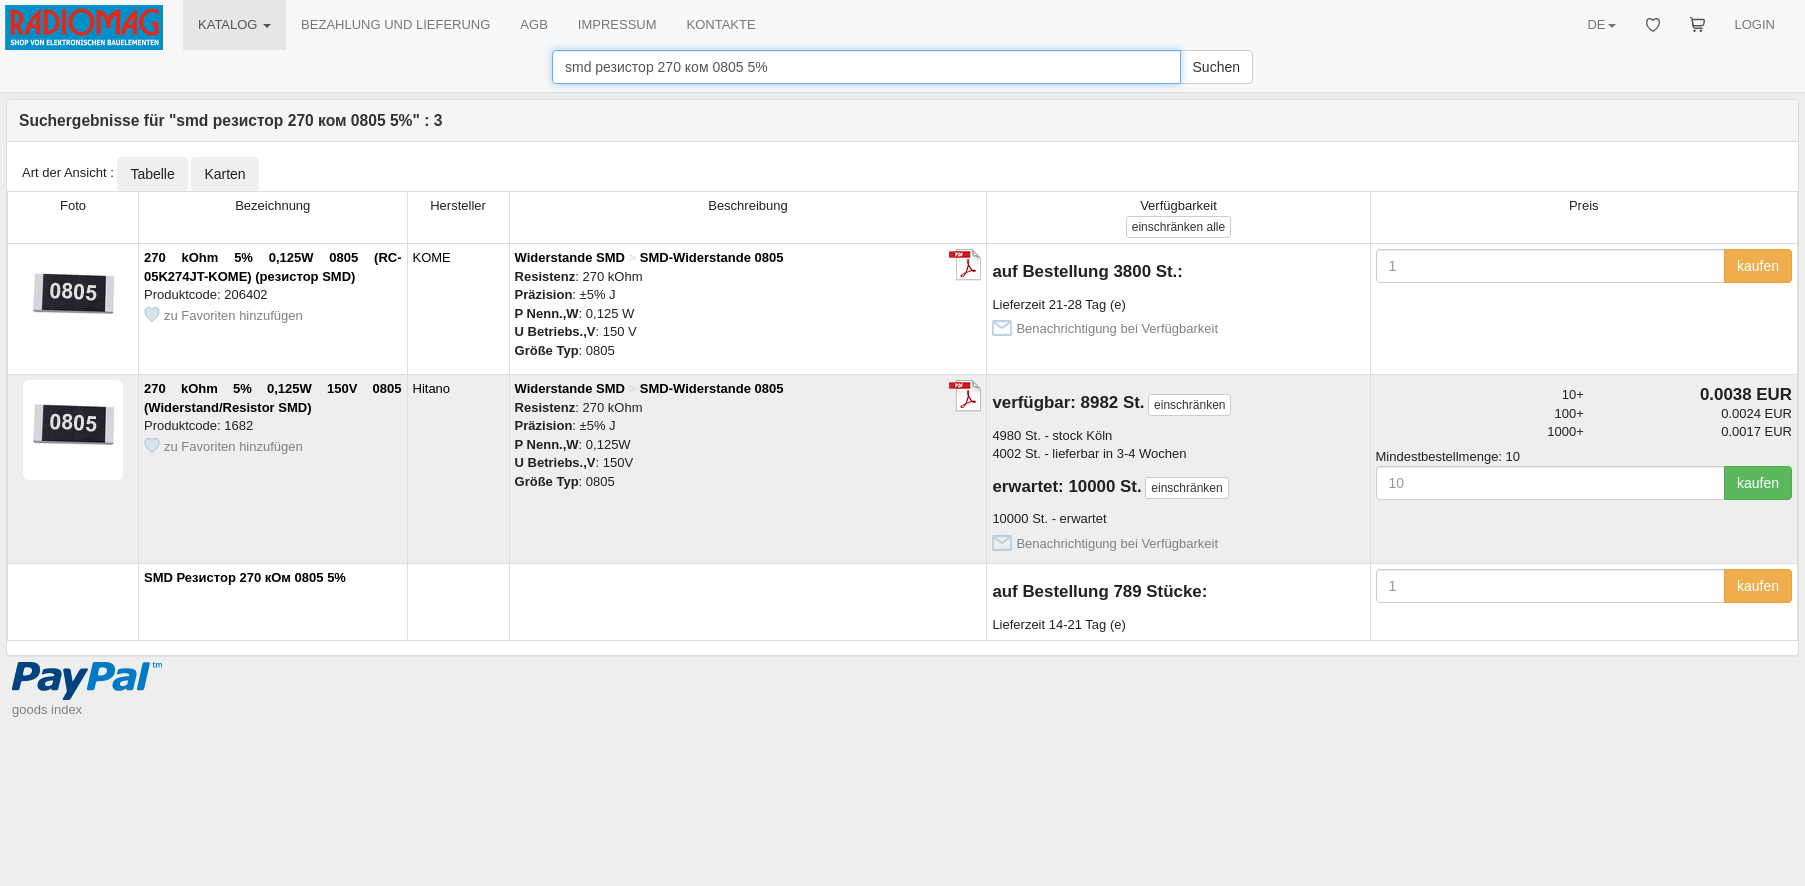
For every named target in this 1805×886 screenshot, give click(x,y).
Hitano (432, 388)
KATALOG (234, 24)
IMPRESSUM (617, 24)
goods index (47, 709)
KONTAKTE (721, 24)
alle (1178, 227)
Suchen (1216, 67)
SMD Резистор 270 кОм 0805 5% (245, 577)
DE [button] (1601, 24)
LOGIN (1755, 24)
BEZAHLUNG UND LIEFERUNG (395, 24)
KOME (432, 257)
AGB (533, 24)
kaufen (1758, 266)
